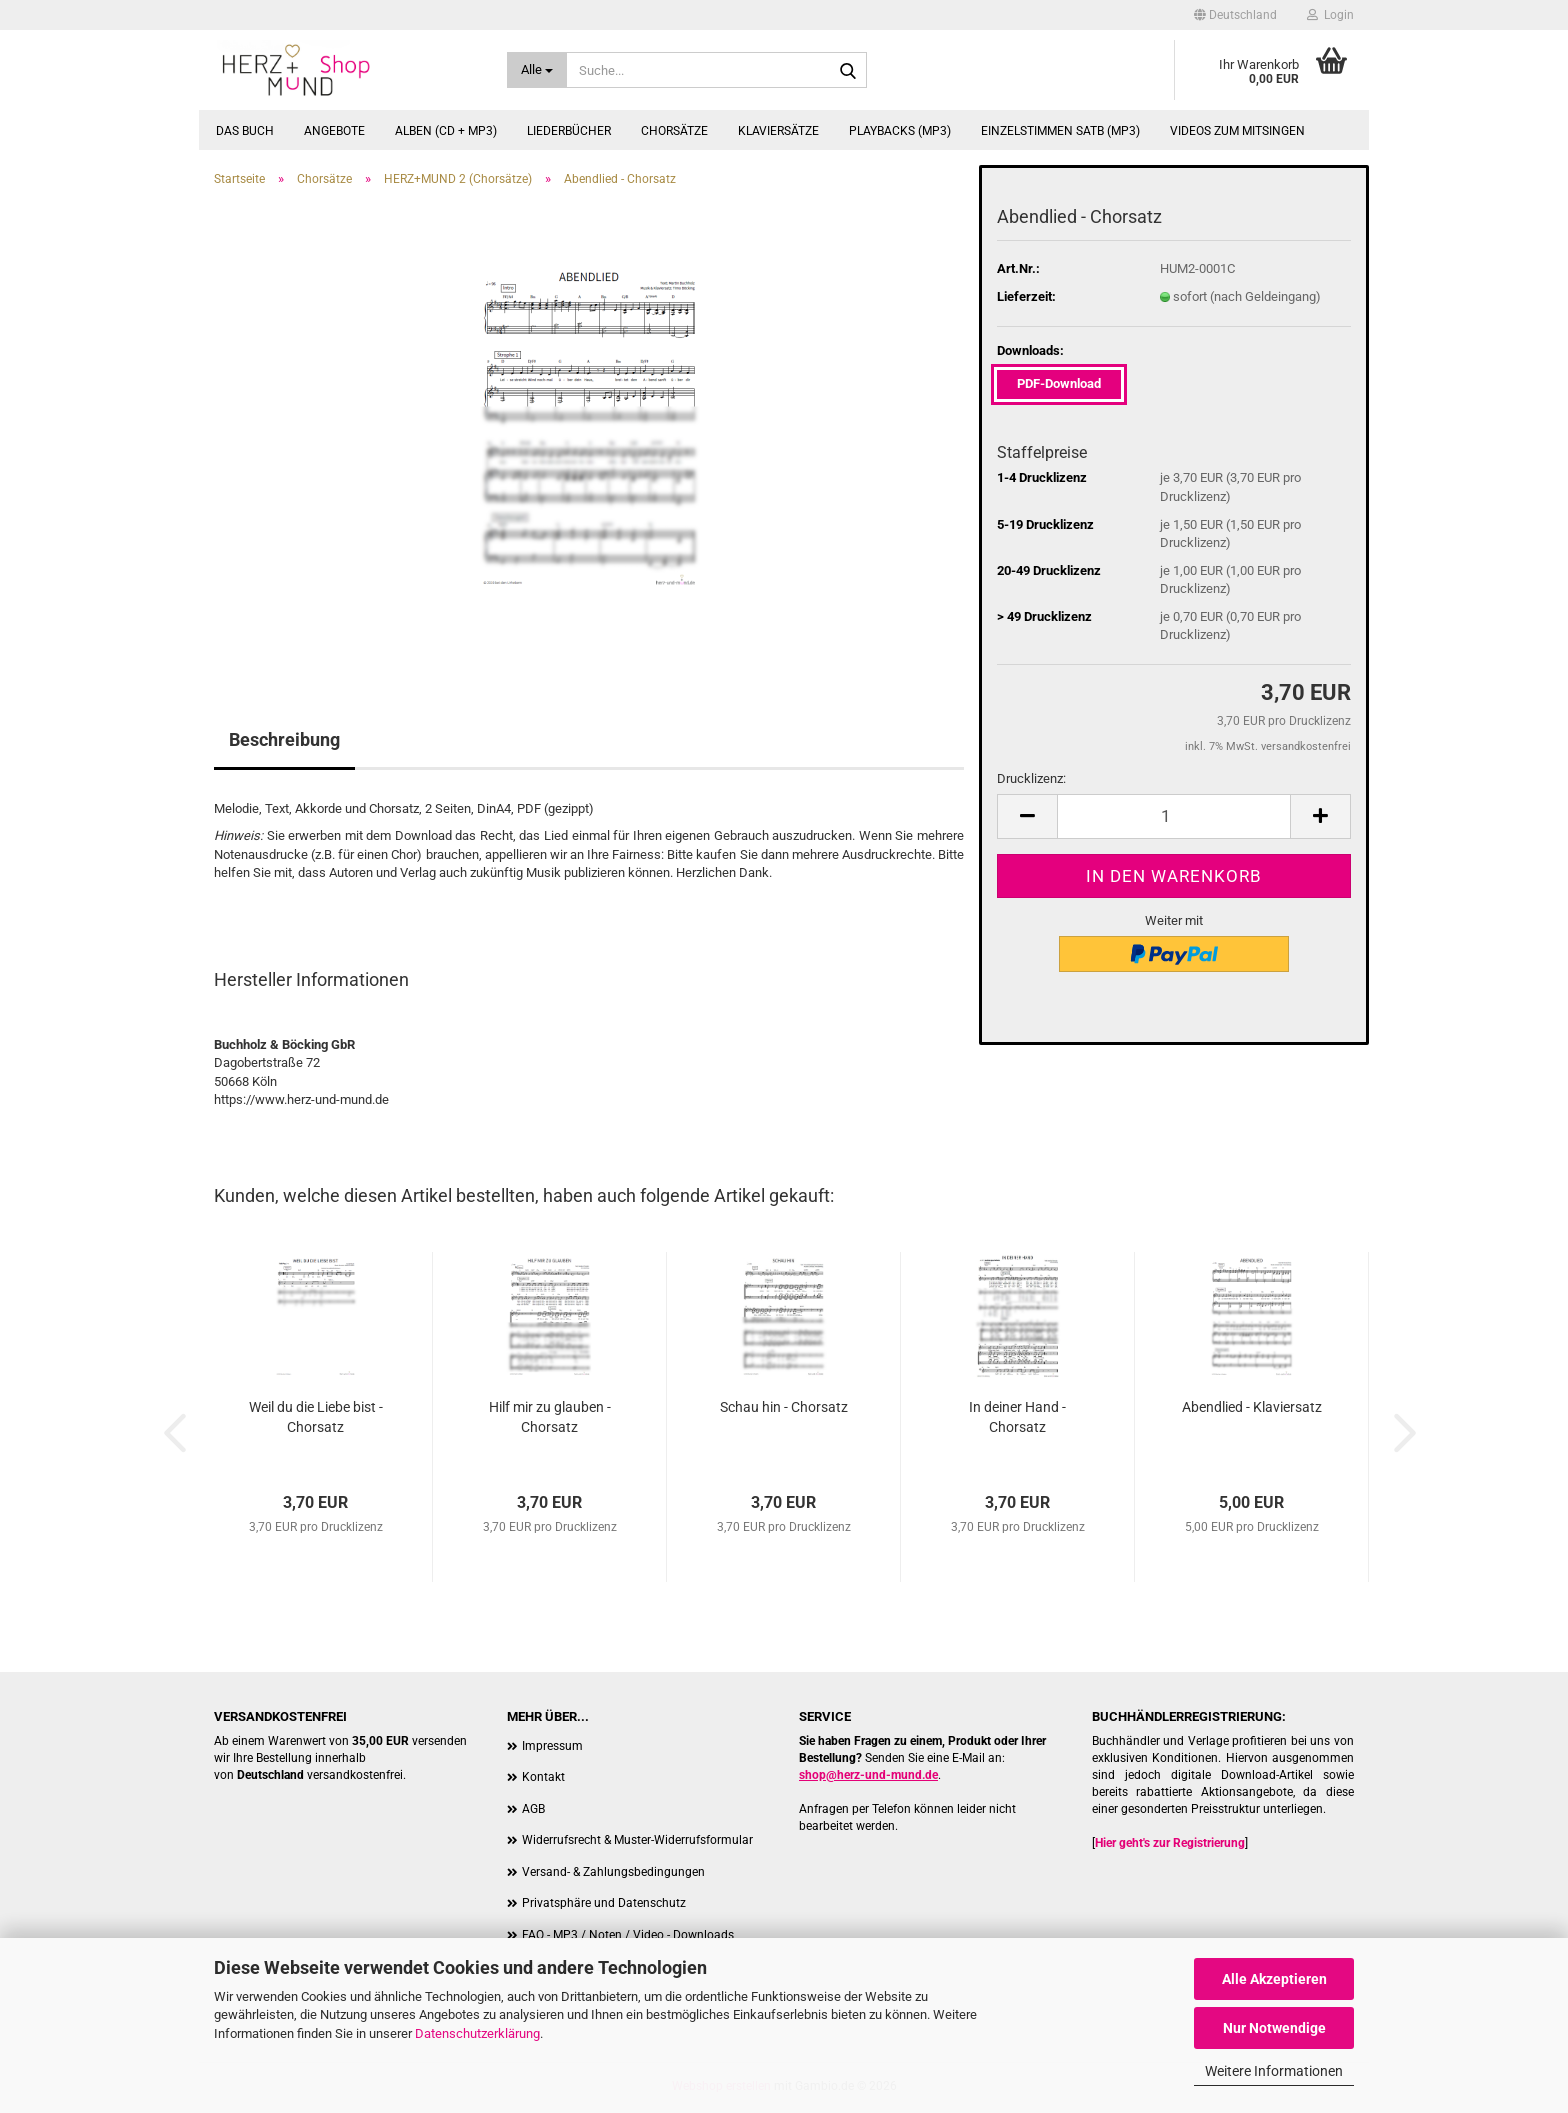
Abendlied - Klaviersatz (1252, 1407)
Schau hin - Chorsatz (784, 1407)
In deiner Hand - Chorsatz (1017, 1417)
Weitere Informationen (1274, 2071)
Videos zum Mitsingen (1237, 131)
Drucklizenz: (1031, 778)
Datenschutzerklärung (477, 2033)
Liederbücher (569, 131)
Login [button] (1330, 15)
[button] (1235, 15)
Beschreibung (284, 739)
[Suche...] (537, 70)
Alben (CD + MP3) (446, 131)
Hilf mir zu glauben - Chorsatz (550, 1417)
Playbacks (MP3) (900, 131)
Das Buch (245, 131)
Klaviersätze (778, 131)
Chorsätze (674, 131)
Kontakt (543, 1777)
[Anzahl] (1174, 816)
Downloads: (1030, 350)
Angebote (334, 131)
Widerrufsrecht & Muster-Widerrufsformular (637, 1840)
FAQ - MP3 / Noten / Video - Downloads (628, 1935)
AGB (533, 1809)
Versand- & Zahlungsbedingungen (613, 1872)
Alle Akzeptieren (1274, 1979)
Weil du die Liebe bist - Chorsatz (316, 1417)
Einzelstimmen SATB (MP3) (1060, 131)
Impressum (552, 1746)
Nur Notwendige (1274, 2028)
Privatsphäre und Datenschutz (604, 1903)
